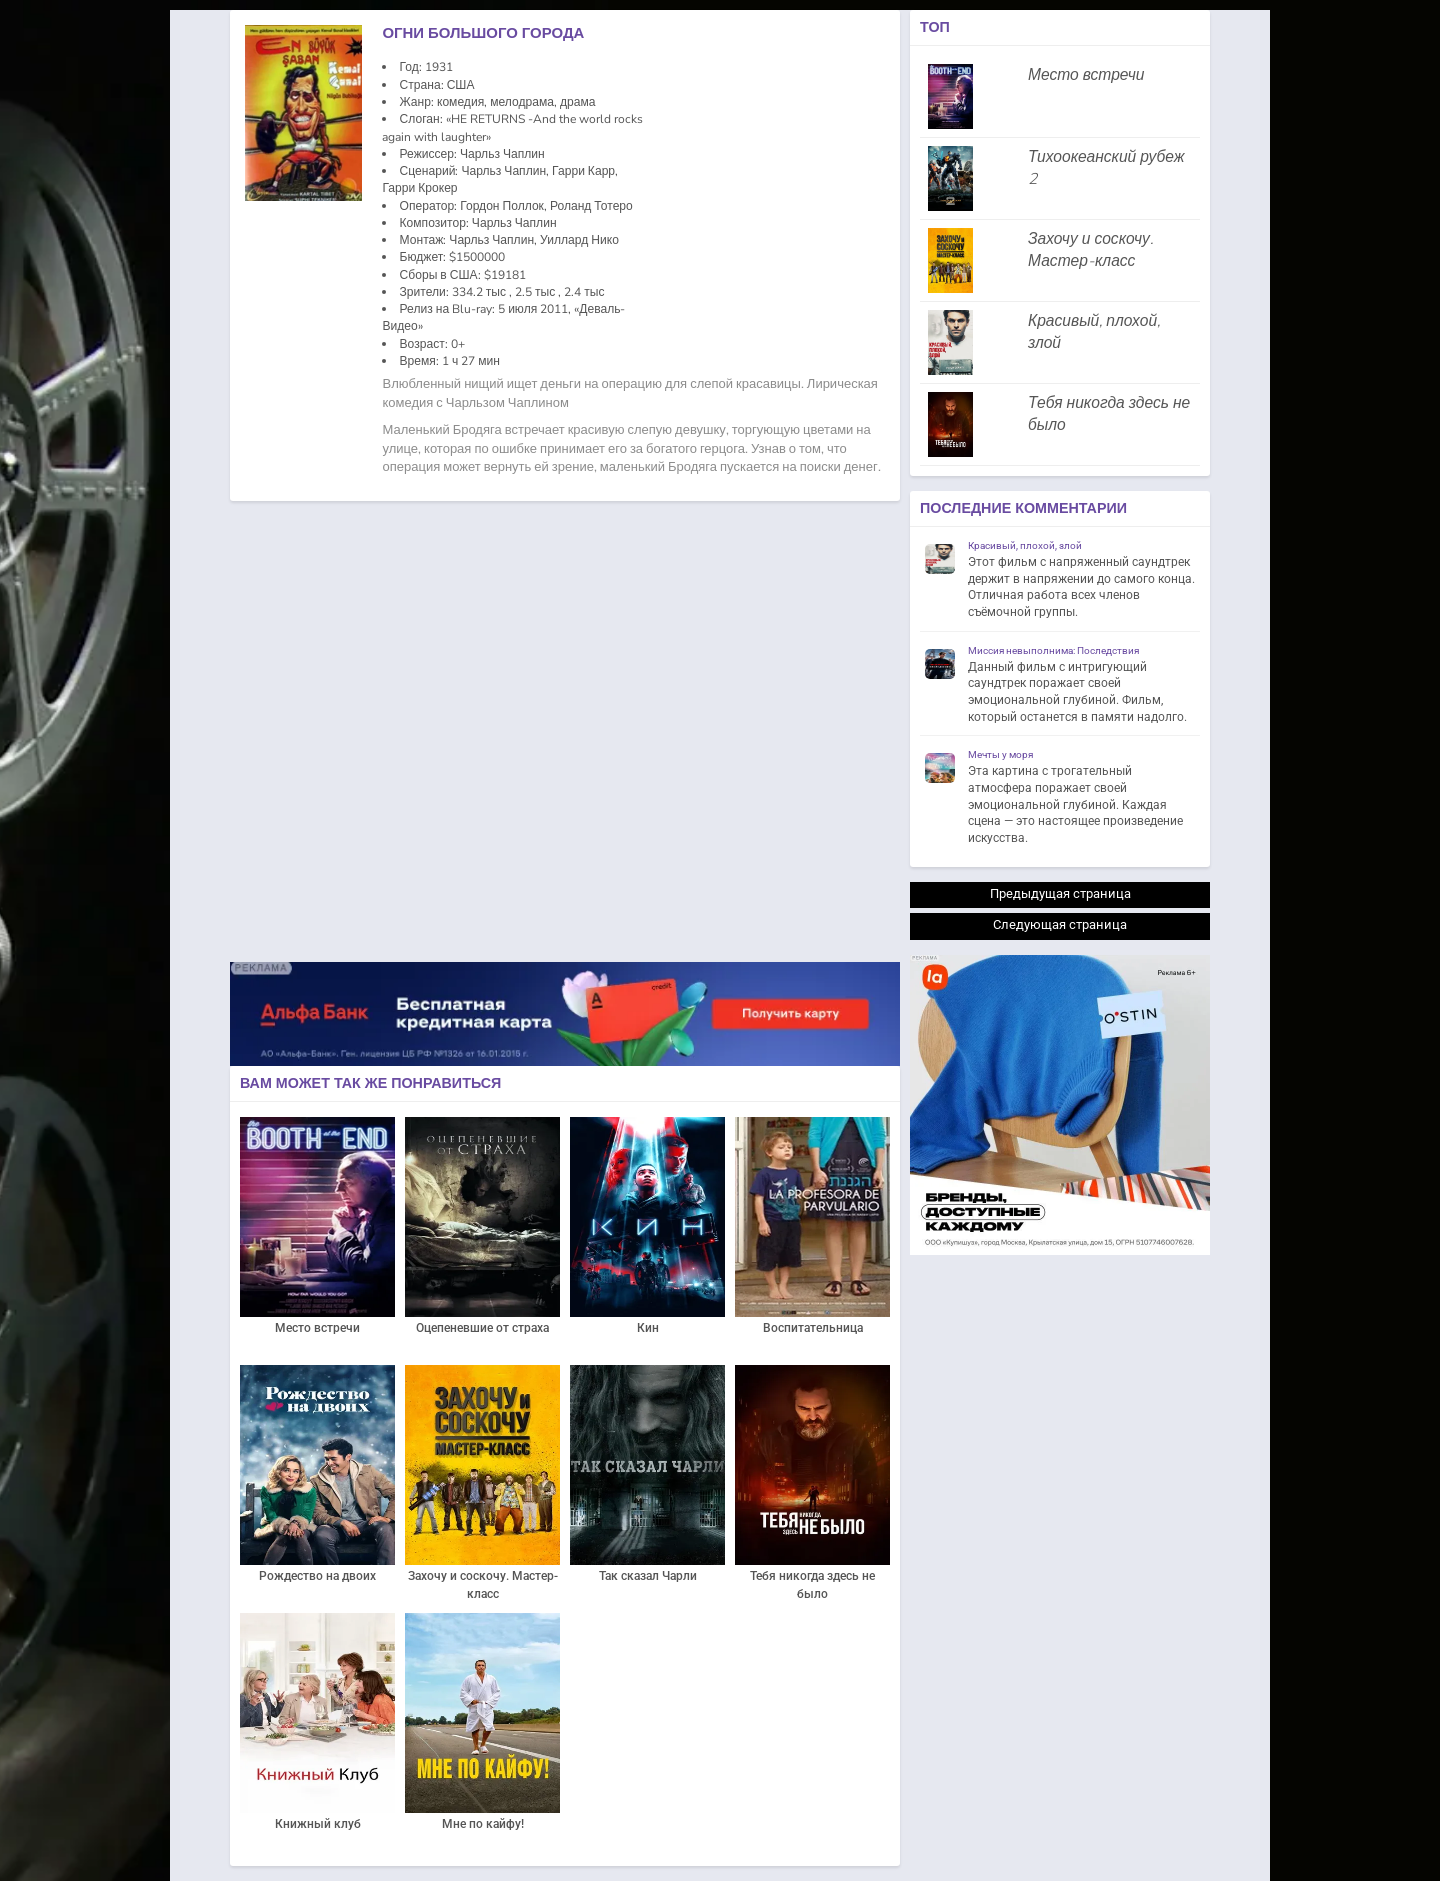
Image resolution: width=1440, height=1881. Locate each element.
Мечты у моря (1000, 754)
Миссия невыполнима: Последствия (1053, 650)
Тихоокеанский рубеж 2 (1106, 168)
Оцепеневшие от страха (482, 1328)
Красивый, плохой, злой (1094, 332)
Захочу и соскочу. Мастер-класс (483, 1585)
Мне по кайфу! (483, 1824)
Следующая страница (1060, 924)
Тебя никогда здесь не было (812, 1585)
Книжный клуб (318, 1824)
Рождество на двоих (317, 1576)
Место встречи (317, 1328)
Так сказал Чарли (648, 1576)
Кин (648, 1328)
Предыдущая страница (1060, 893)
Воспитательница (813, 1328)
